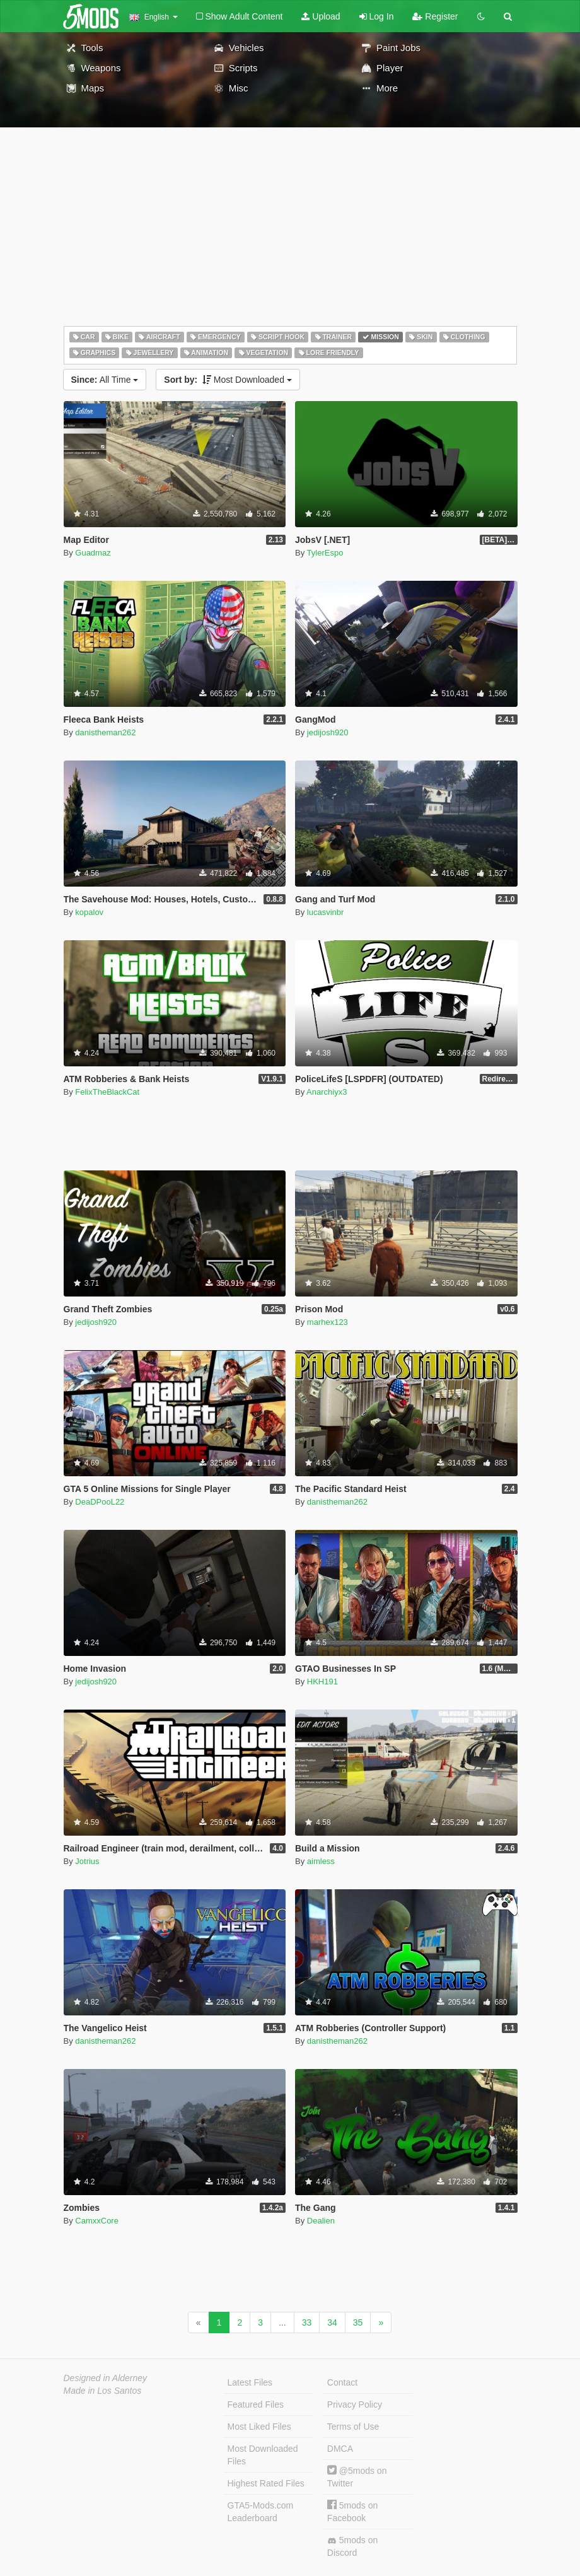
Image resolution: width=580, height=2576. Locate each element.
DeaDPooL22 (99, 1502)
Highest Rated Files (266, 2483)
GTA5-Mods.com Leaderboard (261, 2511)
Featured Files (256, 2404)
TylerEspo (325, 552)
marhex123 (327, 1322)
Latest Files (250, 2382)
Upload (320, 16)
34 (332, 2322)
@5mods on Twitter (357, 2476)
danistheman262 (105, 732)
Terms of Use (353, 2427)
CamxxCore (97, 2220)
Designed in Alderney (106, 2378)
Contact (342, 2382)
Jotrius (87, 1861)
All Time (105, 380)
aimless (321, 1861)
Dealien (321, 2220)
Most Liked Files (259, 2427)
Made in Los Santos (103, 2391)
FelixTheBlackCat (107, 1092)
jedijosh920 (328, 732)
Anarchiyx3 (326, 1092)
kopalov (89, 912)
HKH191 (322, 1681)
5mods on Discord (352, 2546)
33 (307, 2322)
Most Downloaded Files (263, 2455)
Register (435, 16)
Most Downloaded (228, 380)
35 (358, 2322)
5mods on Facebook (352, 2511)
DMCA (340, 2449)
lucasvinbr (325, 912)
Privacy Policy (354, 2404)
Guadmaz (92, 552)
